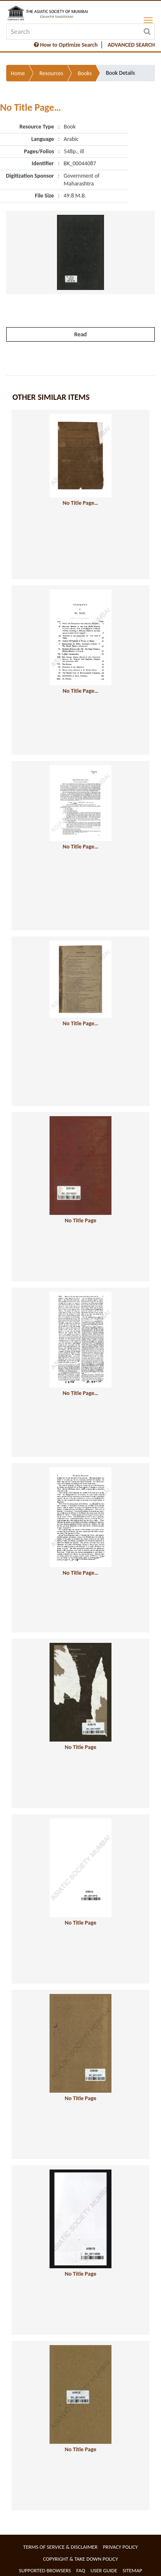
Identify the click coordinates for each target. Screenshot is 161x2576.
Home (18, 73)
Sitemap (132, 2570)
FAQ (80, 2570)
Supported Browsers (45, 2570)
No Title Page (80, 1220)
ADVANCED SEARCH (131, 44)
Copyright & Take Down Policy (80, 2559)
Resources (51, 73)
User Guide (103, 2570)
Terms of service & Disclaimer (60, 2547)
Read (80, 334)
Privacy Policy (120, 2547)
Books (85, 73)
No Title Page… (80, 502)
